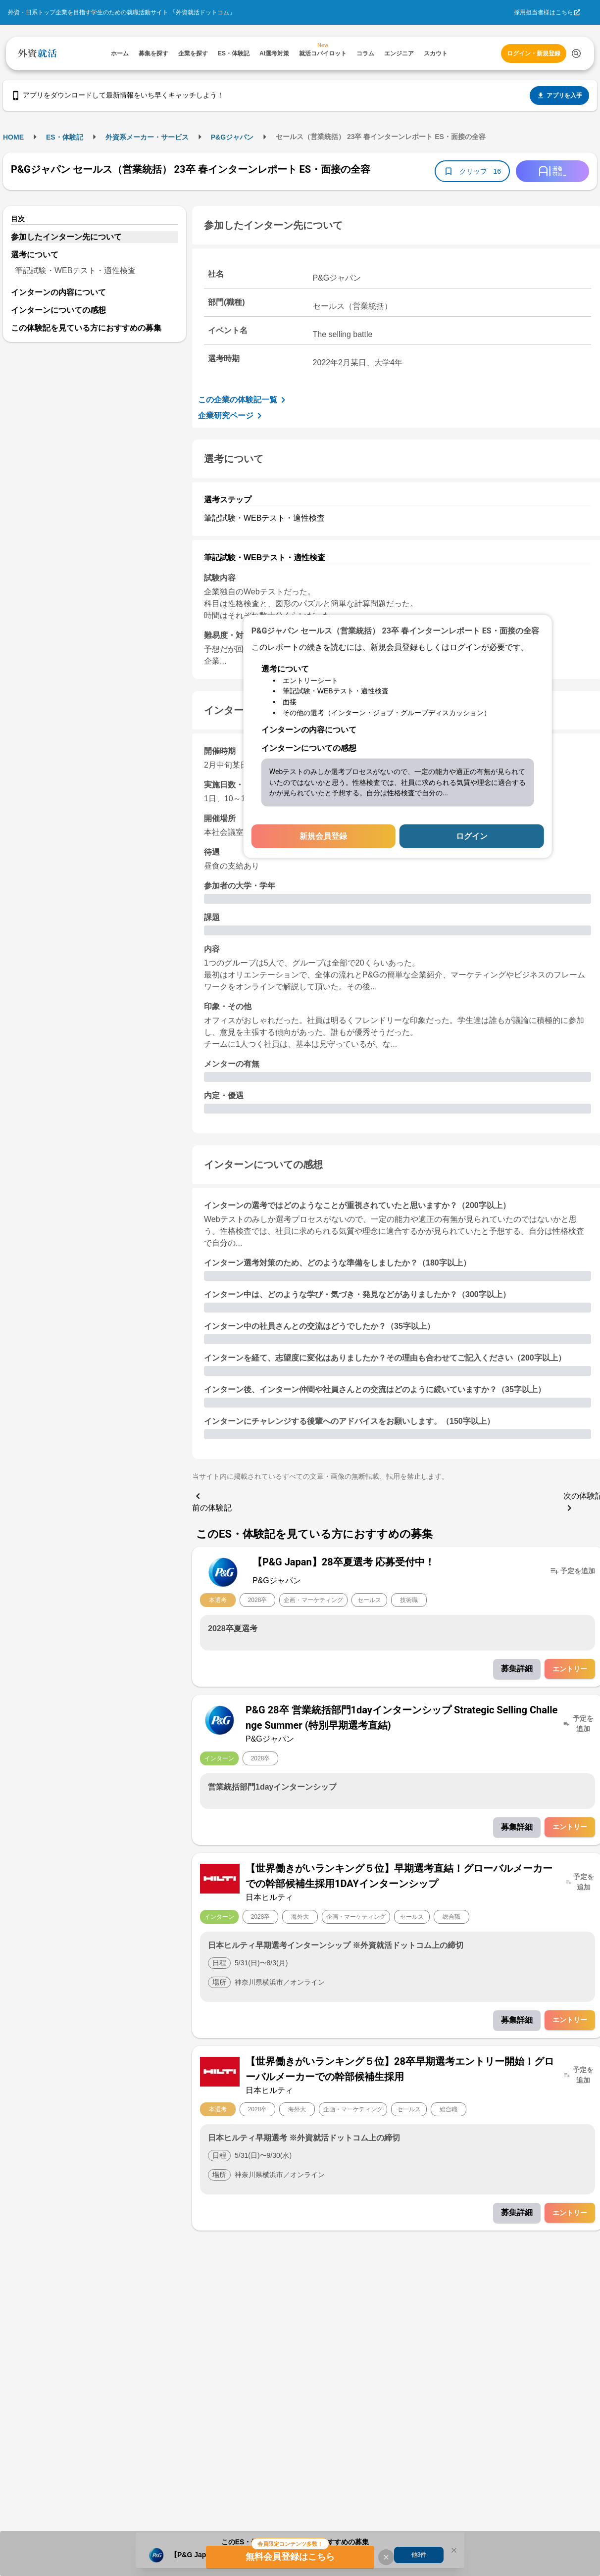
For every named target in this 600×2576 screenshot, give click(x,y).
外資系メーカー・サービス (147, 137)
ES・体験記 (64, 137)
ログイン (472, 836)
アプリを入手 (559, 95)
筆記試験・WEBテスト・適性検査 (75, 270)
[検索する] (576, 53)
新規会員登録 (323, 836)
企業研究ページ (231, 416)
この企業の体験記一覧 (243, 400)
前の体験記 (212, 1501)
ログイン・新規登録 (533, 53)
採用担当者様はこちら (543, 12)
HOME (13, 137)
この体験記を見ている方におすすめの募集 (86, 328)
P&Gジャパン (232, 137)
